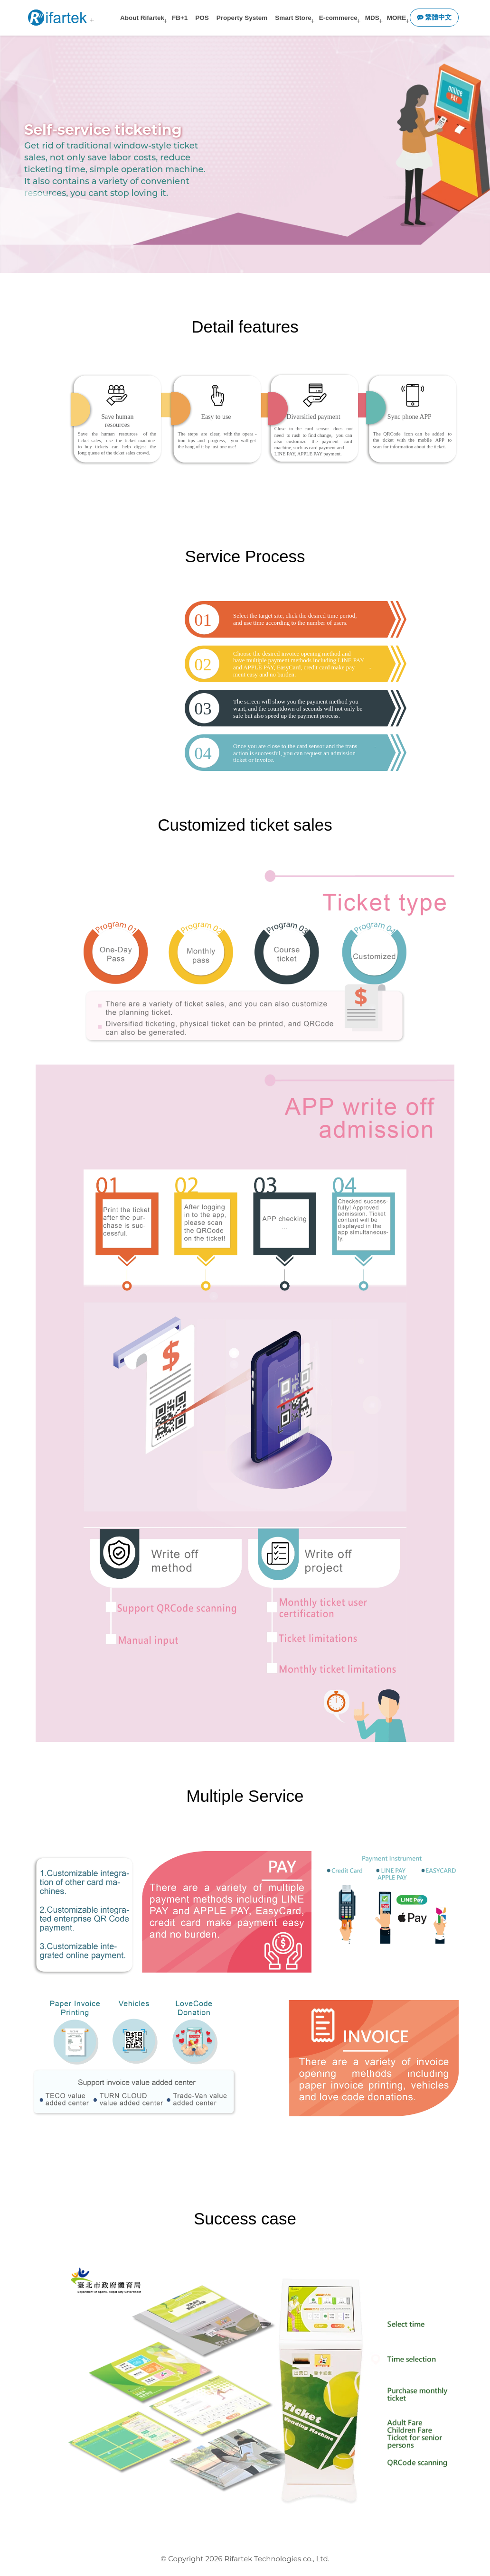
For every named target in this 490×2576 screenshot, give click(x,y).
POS (202, 17)
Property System (242, 17)
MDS (372, 17)
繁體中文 (434, 17)
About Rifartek (142, 17)
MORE (396, 17)
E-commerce (338, 17)
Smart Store (293, 17)
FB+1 (180, 17)
